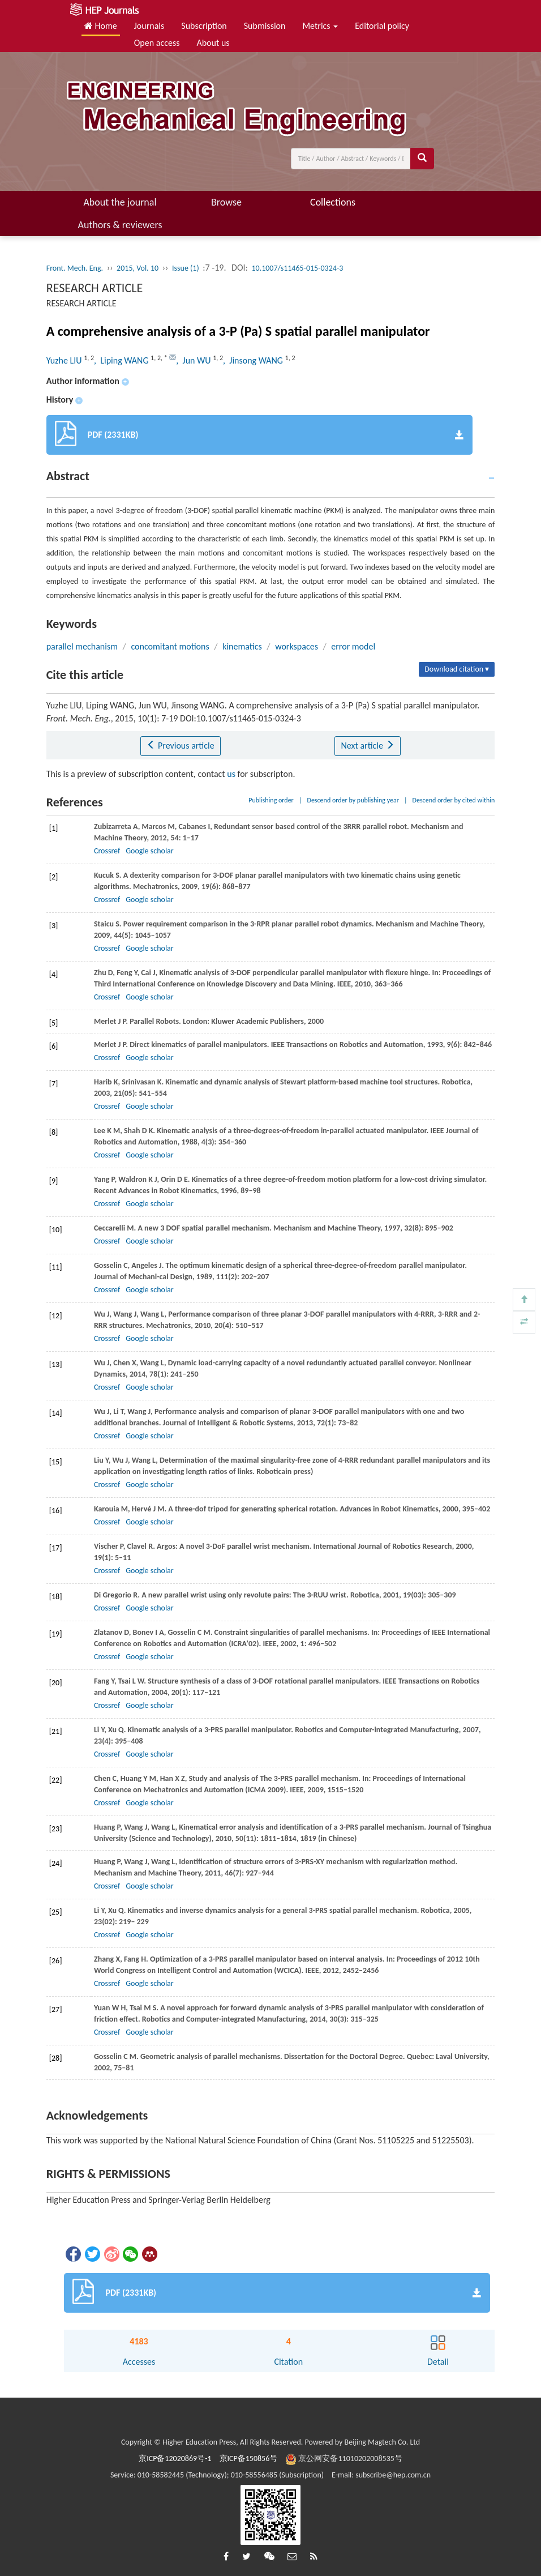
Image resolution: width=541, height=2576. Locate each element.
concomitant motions (170, 646)
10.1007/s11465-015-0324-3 (297, 268)
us (231, 773)
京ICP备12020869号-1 (175, 2458)
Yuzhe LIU (65, 360)
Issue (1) (185, 268)
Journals (149, 25)
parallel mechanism (82, 646)
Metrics (320, 25)
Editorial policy (382, 25)
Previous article (180, 745)
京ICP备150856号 (249, 2458)
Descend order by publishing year (353, 800)
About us (212, 42)
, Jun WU (194, 360)
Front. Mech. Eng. (74, 268)
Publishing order (271, 800)
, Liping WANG (122, 360)
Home (100, 25)
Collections (332, 202)
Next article (367, 745)
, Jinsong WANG (254, 360)
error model (353, 646)
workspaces (296, 646)
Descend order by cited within (454, 800)
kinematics (242, 646)
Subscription (203, 25)
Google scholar (149, 851)
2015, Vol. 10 (137, 268)
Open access (157, 42)
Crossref (107, 851)
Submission (265, 25)
